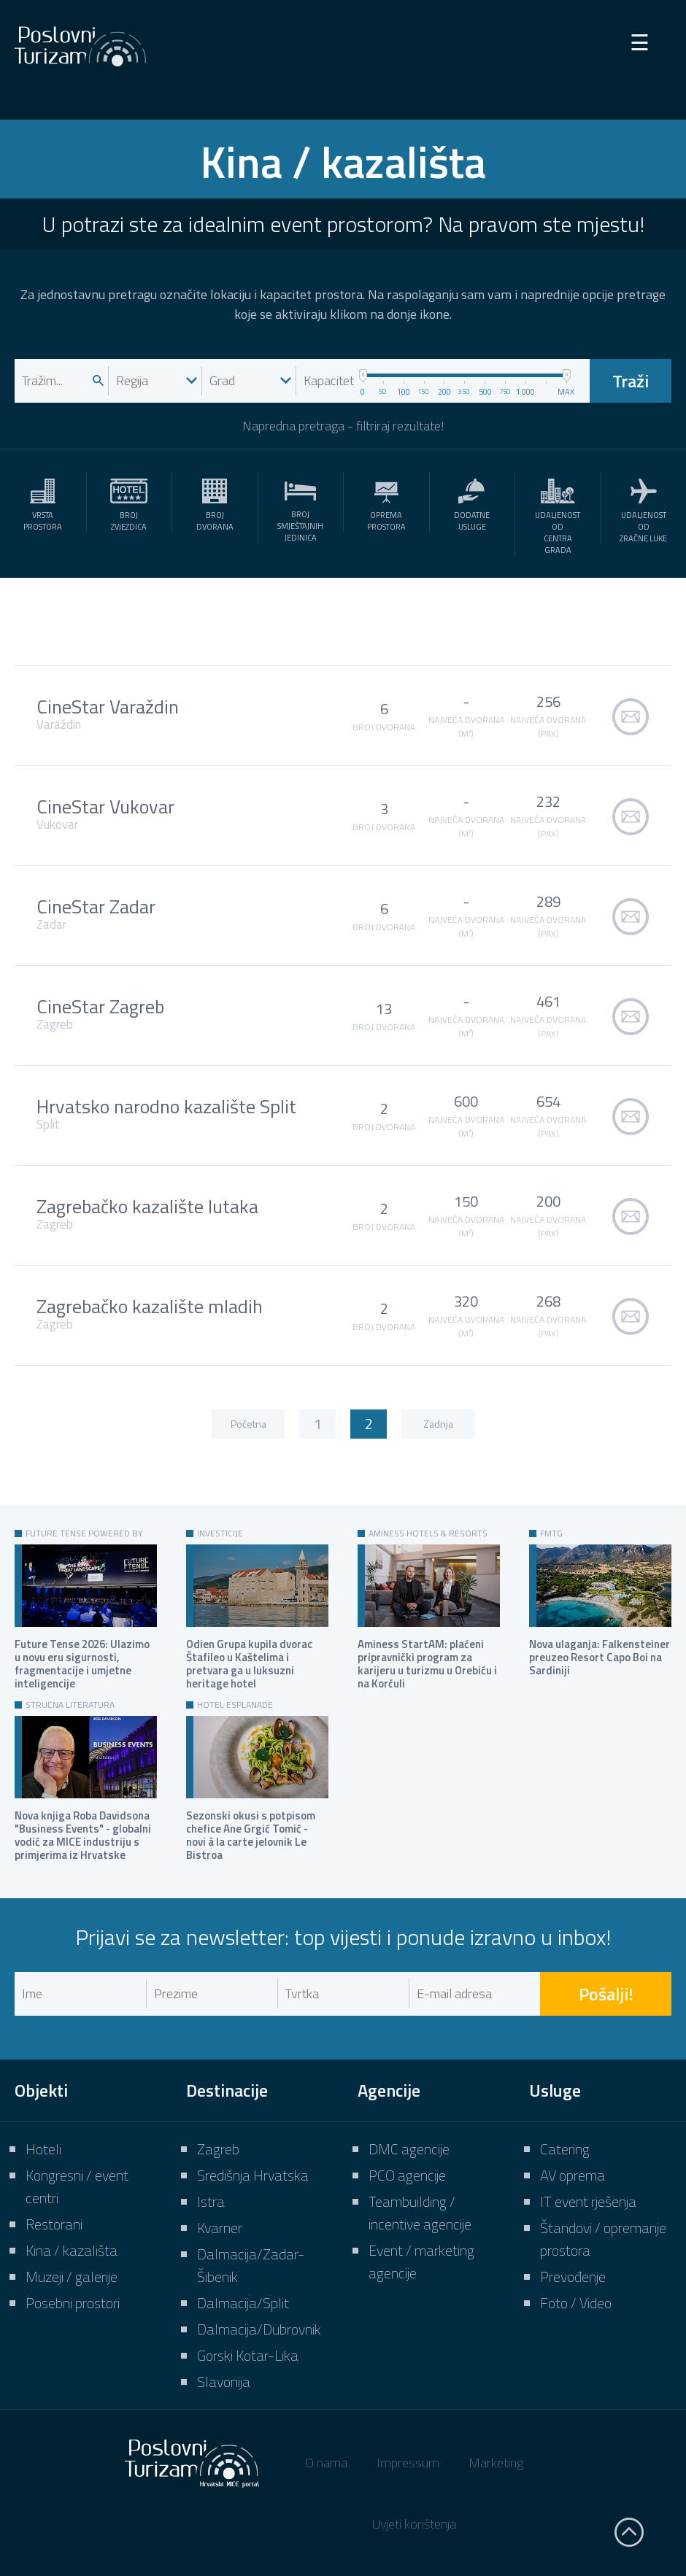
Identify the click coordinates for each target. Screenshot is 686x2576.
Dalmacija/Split (243, 2302)
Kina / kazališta (71, 2250)
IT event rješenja (588, 2201)
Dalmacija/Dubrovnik (259, 2329)
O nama (326, 2462)
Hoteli (43, 2149)
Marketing (496, 2462)
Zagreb (218, 2149)
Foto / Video (576, 2302)
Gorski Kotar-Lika (247, 2355)
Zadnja (438, 1423)
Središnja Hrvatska (253, 2175)
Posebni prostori (73, 2302)
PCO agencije (407, 2175)
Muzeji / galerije (71, 2276)
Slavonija (223, 2381)
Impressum (408, 2462)
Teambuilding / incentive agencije (420, 2212)
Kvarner (219, 2227)
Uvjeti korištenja (414, 2524)
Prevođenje (573, 2276)
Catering (565, 2149)
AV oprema (572, 2175)
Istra (211, 2201)
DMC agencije (409, 2149)
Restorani (54, 2224)
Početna (248, 1423)
